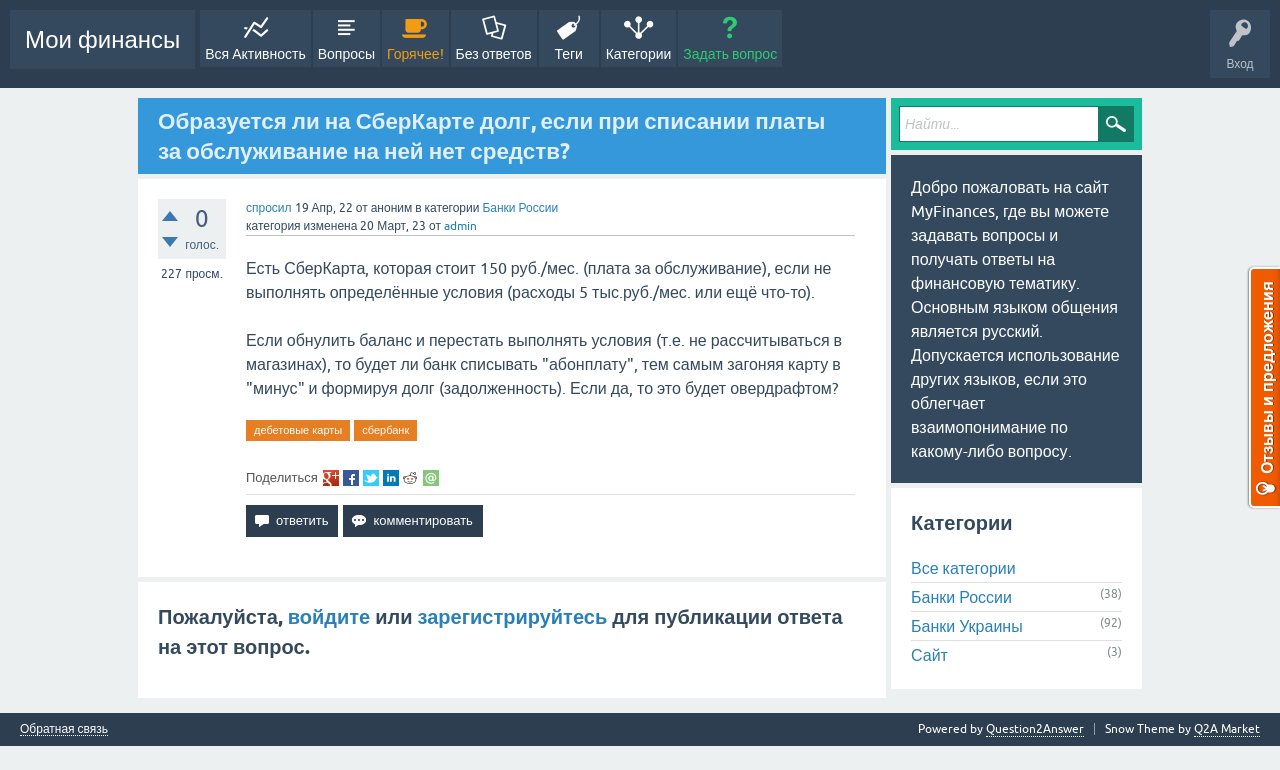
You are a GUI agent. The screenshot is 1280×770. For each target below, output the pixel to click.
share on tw (371, 478)
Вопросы (346, 54)
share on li (391, 478)
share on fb (351, 478)
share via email (431, 478)
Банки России (520, 208)
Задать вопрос (730, 54)
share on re (411, 478)
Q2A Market (1227, 729)
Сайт (929, 655)
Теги (568, 54)
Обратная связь (64, 729)
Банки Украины (967, 626)
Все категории (963, 568)
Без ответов (494, 54)
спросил (269, 208)
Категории (639, 54)
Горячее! (415, 54)
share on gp (331, 478)
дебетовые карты (298, 430)
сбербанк (385, 430)
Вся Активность (255, 54)
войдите (329, 617)
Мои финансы (102, 39)
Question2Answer (1035, 729)
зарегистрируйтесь (513, 617)
